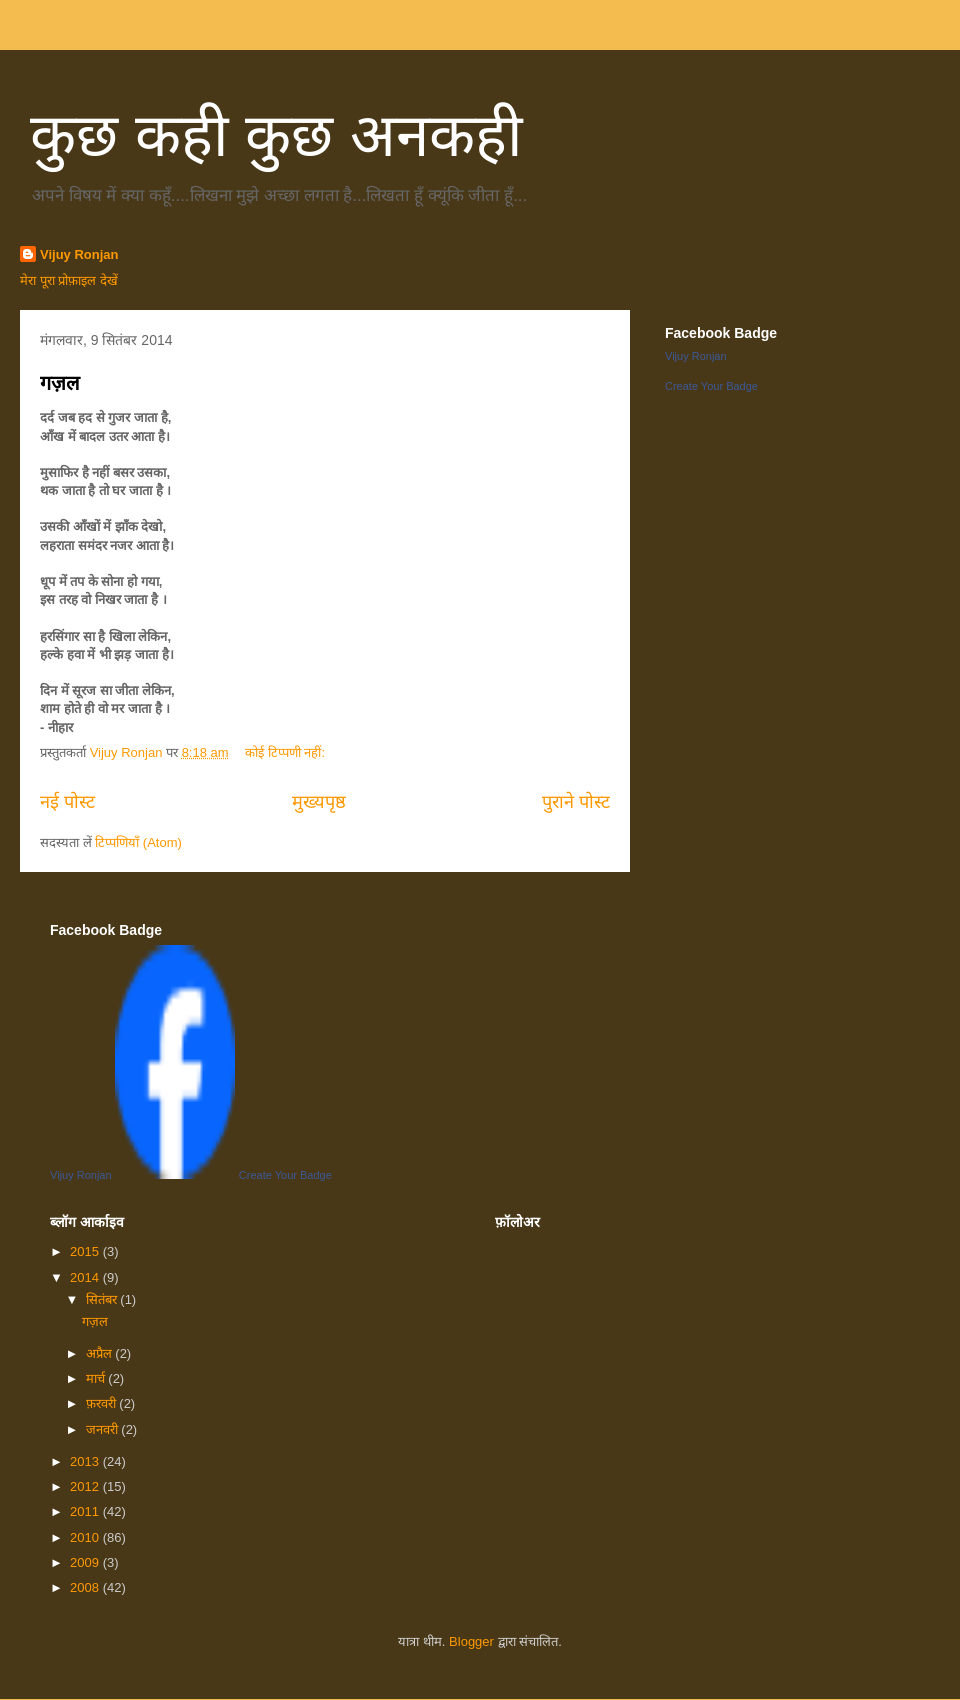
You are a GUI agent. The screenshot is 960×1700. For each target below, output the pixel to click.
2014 (86, 1277)
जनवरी (104, 1429)
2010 (86, 1537)
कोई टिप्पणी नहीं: (286, 752)
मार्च (97, 1378)
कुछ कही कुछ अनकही (276, 135)
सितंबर (103, 1299)
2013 (86, 1461)
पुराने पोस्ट (576, 802)
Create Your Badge (711, 386)
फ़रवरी (103, 1403)
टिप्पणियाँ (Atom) (138, 842)
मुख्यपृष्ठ (319, 802)
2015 (86, 1251)
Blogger (471, 1641)
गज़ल (60, 383)
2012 (86, 1486)
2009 (86, 1562)
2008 (86, 1587)
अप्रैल (101, 1353)
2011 (86, 1511)
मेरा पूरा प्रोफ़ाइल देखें (69, 280)
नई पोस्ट (67, 802)
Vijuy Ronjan (79, 254)
